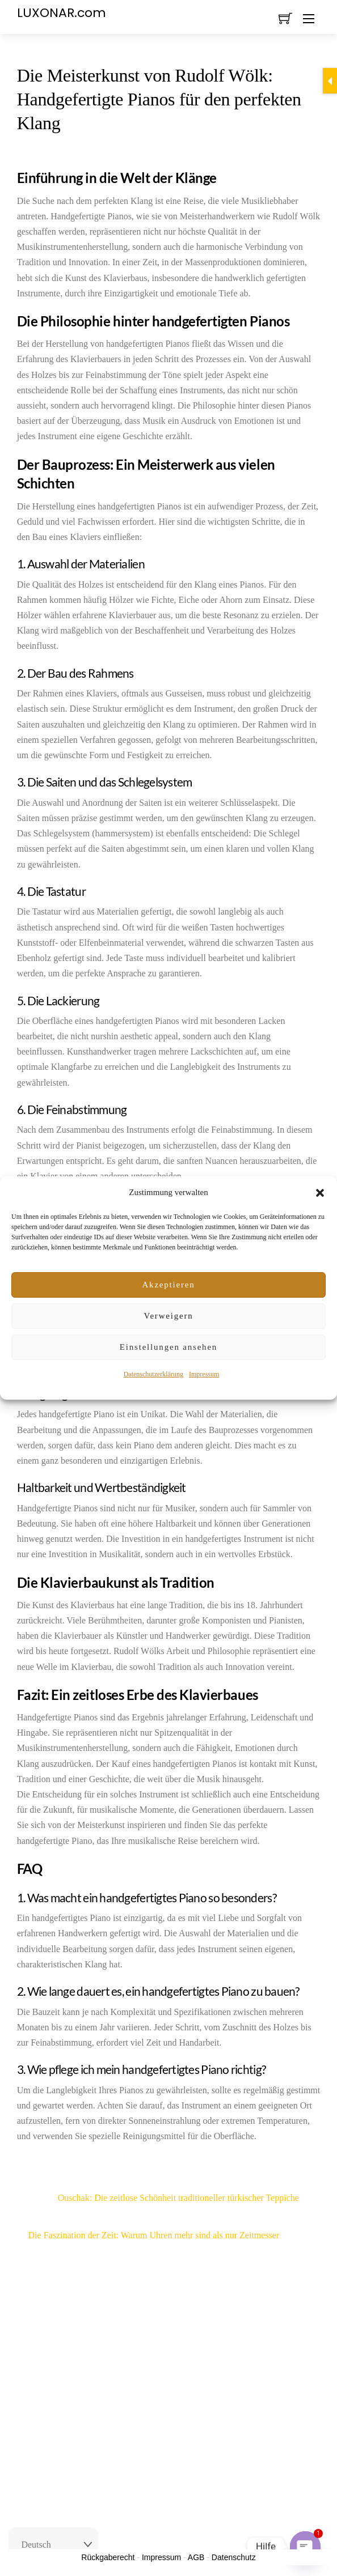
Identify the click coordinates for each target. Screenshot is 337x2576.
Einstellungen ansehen (168, 1346)
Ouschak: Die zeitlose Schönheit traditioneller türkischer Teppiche (158, 2198)
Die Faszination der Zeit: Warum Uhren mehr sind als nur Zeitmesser (174, 2235)
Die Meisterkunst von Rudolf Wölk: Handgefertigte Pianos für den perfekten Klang (159, 99)
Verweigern (168, 1315)
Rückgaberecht (107, 2557)
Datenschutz (234, 2557)
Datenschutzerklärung (153, 1374)
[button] (320, 1192)
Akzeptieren (168, 1284)
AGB (196, 2557)
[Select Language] (53, 2544)
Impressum (204, 1374)
